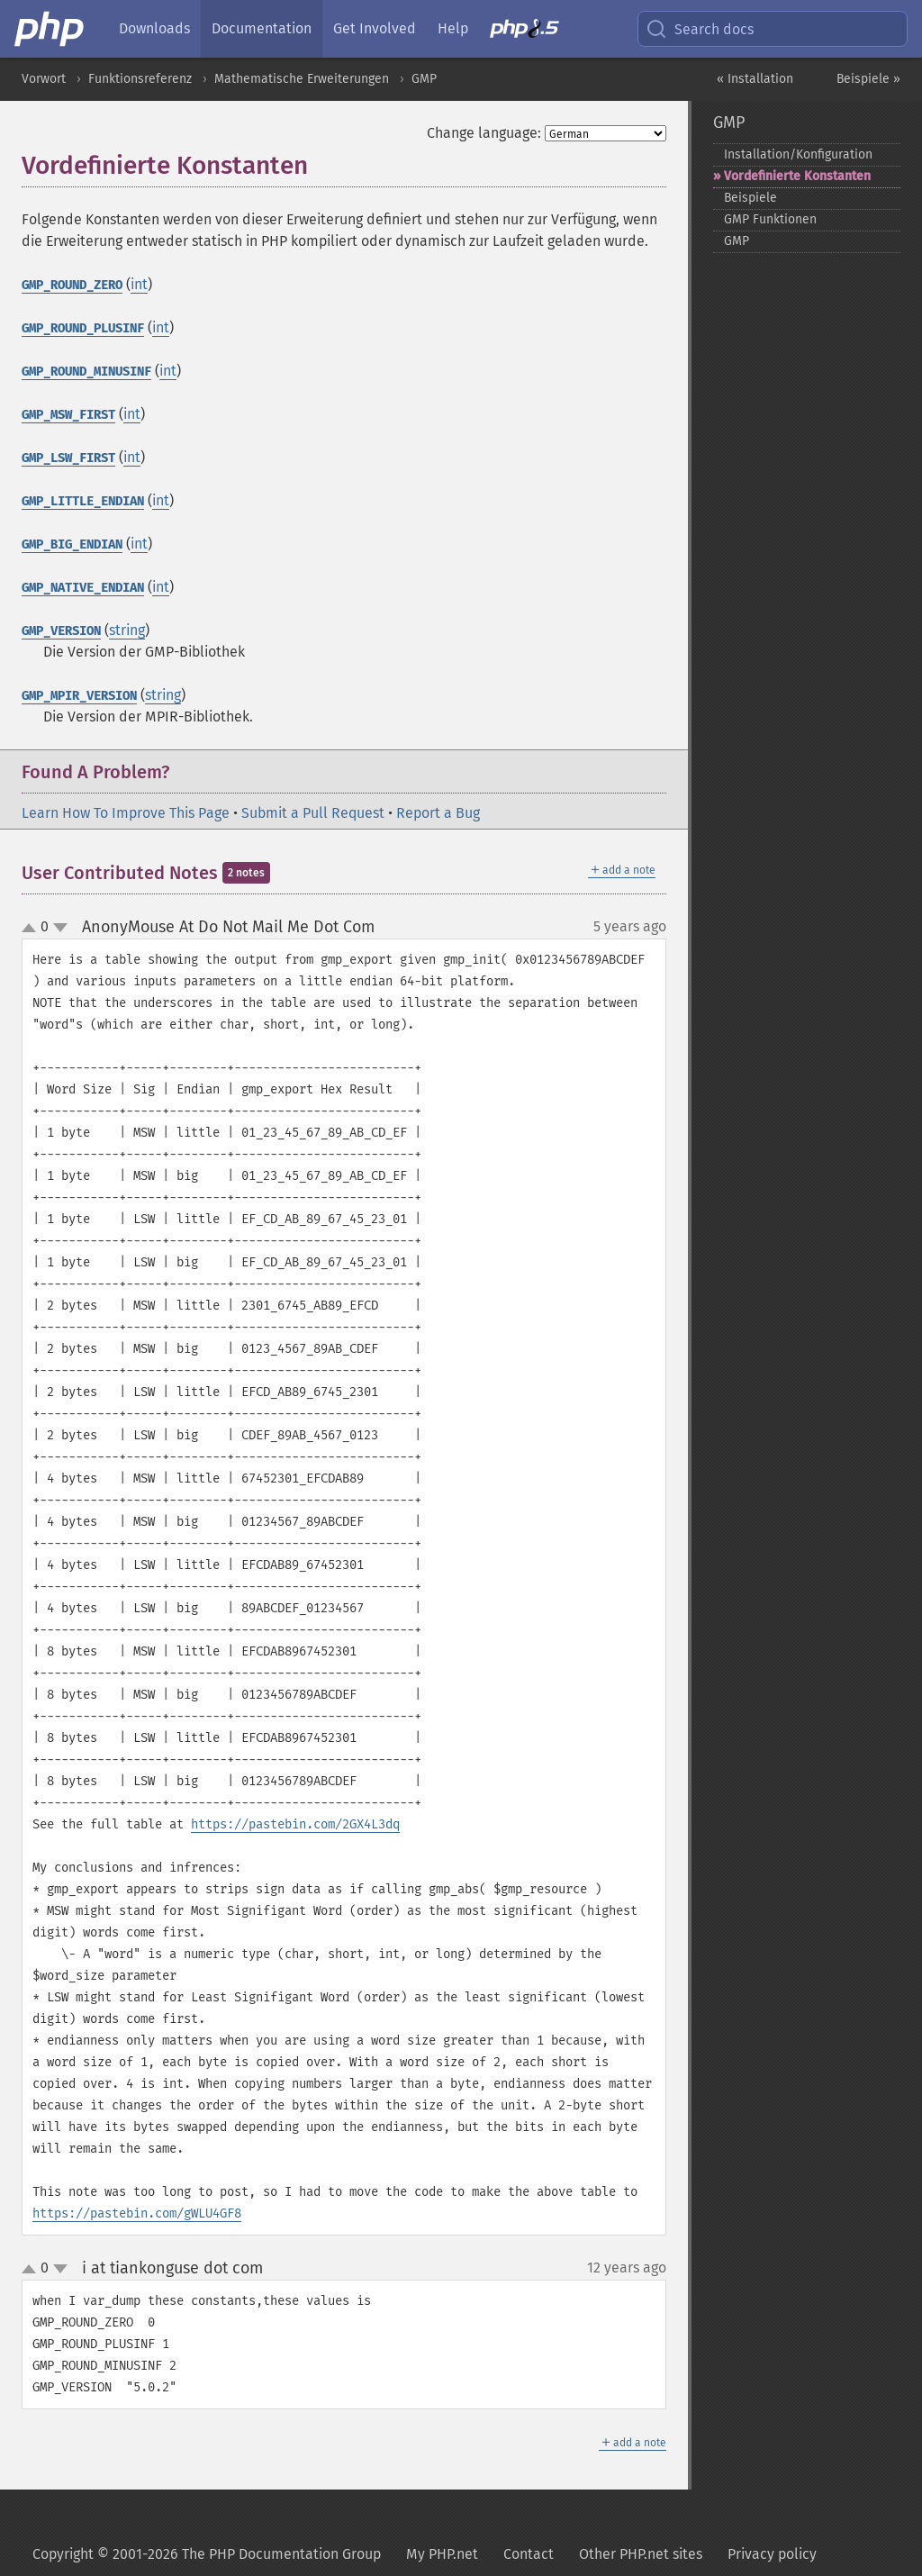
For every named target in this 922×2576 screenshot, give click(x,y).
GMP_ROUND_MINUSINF (86, 371)
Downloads (154, 28)
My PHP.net (442, 2553)
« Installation (755, 78)
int (139, 284)
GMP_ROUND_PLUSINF (83, 328)
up (32, 928)
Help (453, 28)
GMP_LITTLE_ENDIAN (83, 501)
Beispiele (750, 197)
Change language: (484, 132)
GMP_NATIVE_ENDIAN (83, 587)
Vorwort (44, 78)
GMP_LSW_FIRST (68, 458)
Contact (528, 2553)
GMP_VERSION (61, 631)
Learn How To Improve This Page (126, 812)
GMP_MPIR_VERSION (79, 695)
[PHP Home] (50, 29)
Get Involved (374, 28)
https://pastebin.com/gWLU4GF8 (136, 2213)
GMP (424, 78)
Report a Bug (438, 812)
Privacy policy (772, 2553)
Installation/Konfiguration (798, 154)
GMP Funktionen (770, 219)
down (60, 927)
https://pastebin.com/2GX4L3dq (295, 1824)
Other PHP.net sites (640, 2553)
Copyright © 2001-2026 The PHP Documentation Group (206, 2553)
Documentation (262, 28)
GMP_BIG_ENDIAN (72, 544)
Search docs (700, 29)
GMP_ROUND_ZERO (72, 285)
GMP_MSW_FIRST (68, 414)
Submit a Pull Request (312, 812)
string (127, 630)
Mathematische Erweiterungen (301, 78)
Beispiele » (868, 78)
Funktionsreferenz (140, 78)
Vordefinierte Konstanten (797, 176)
